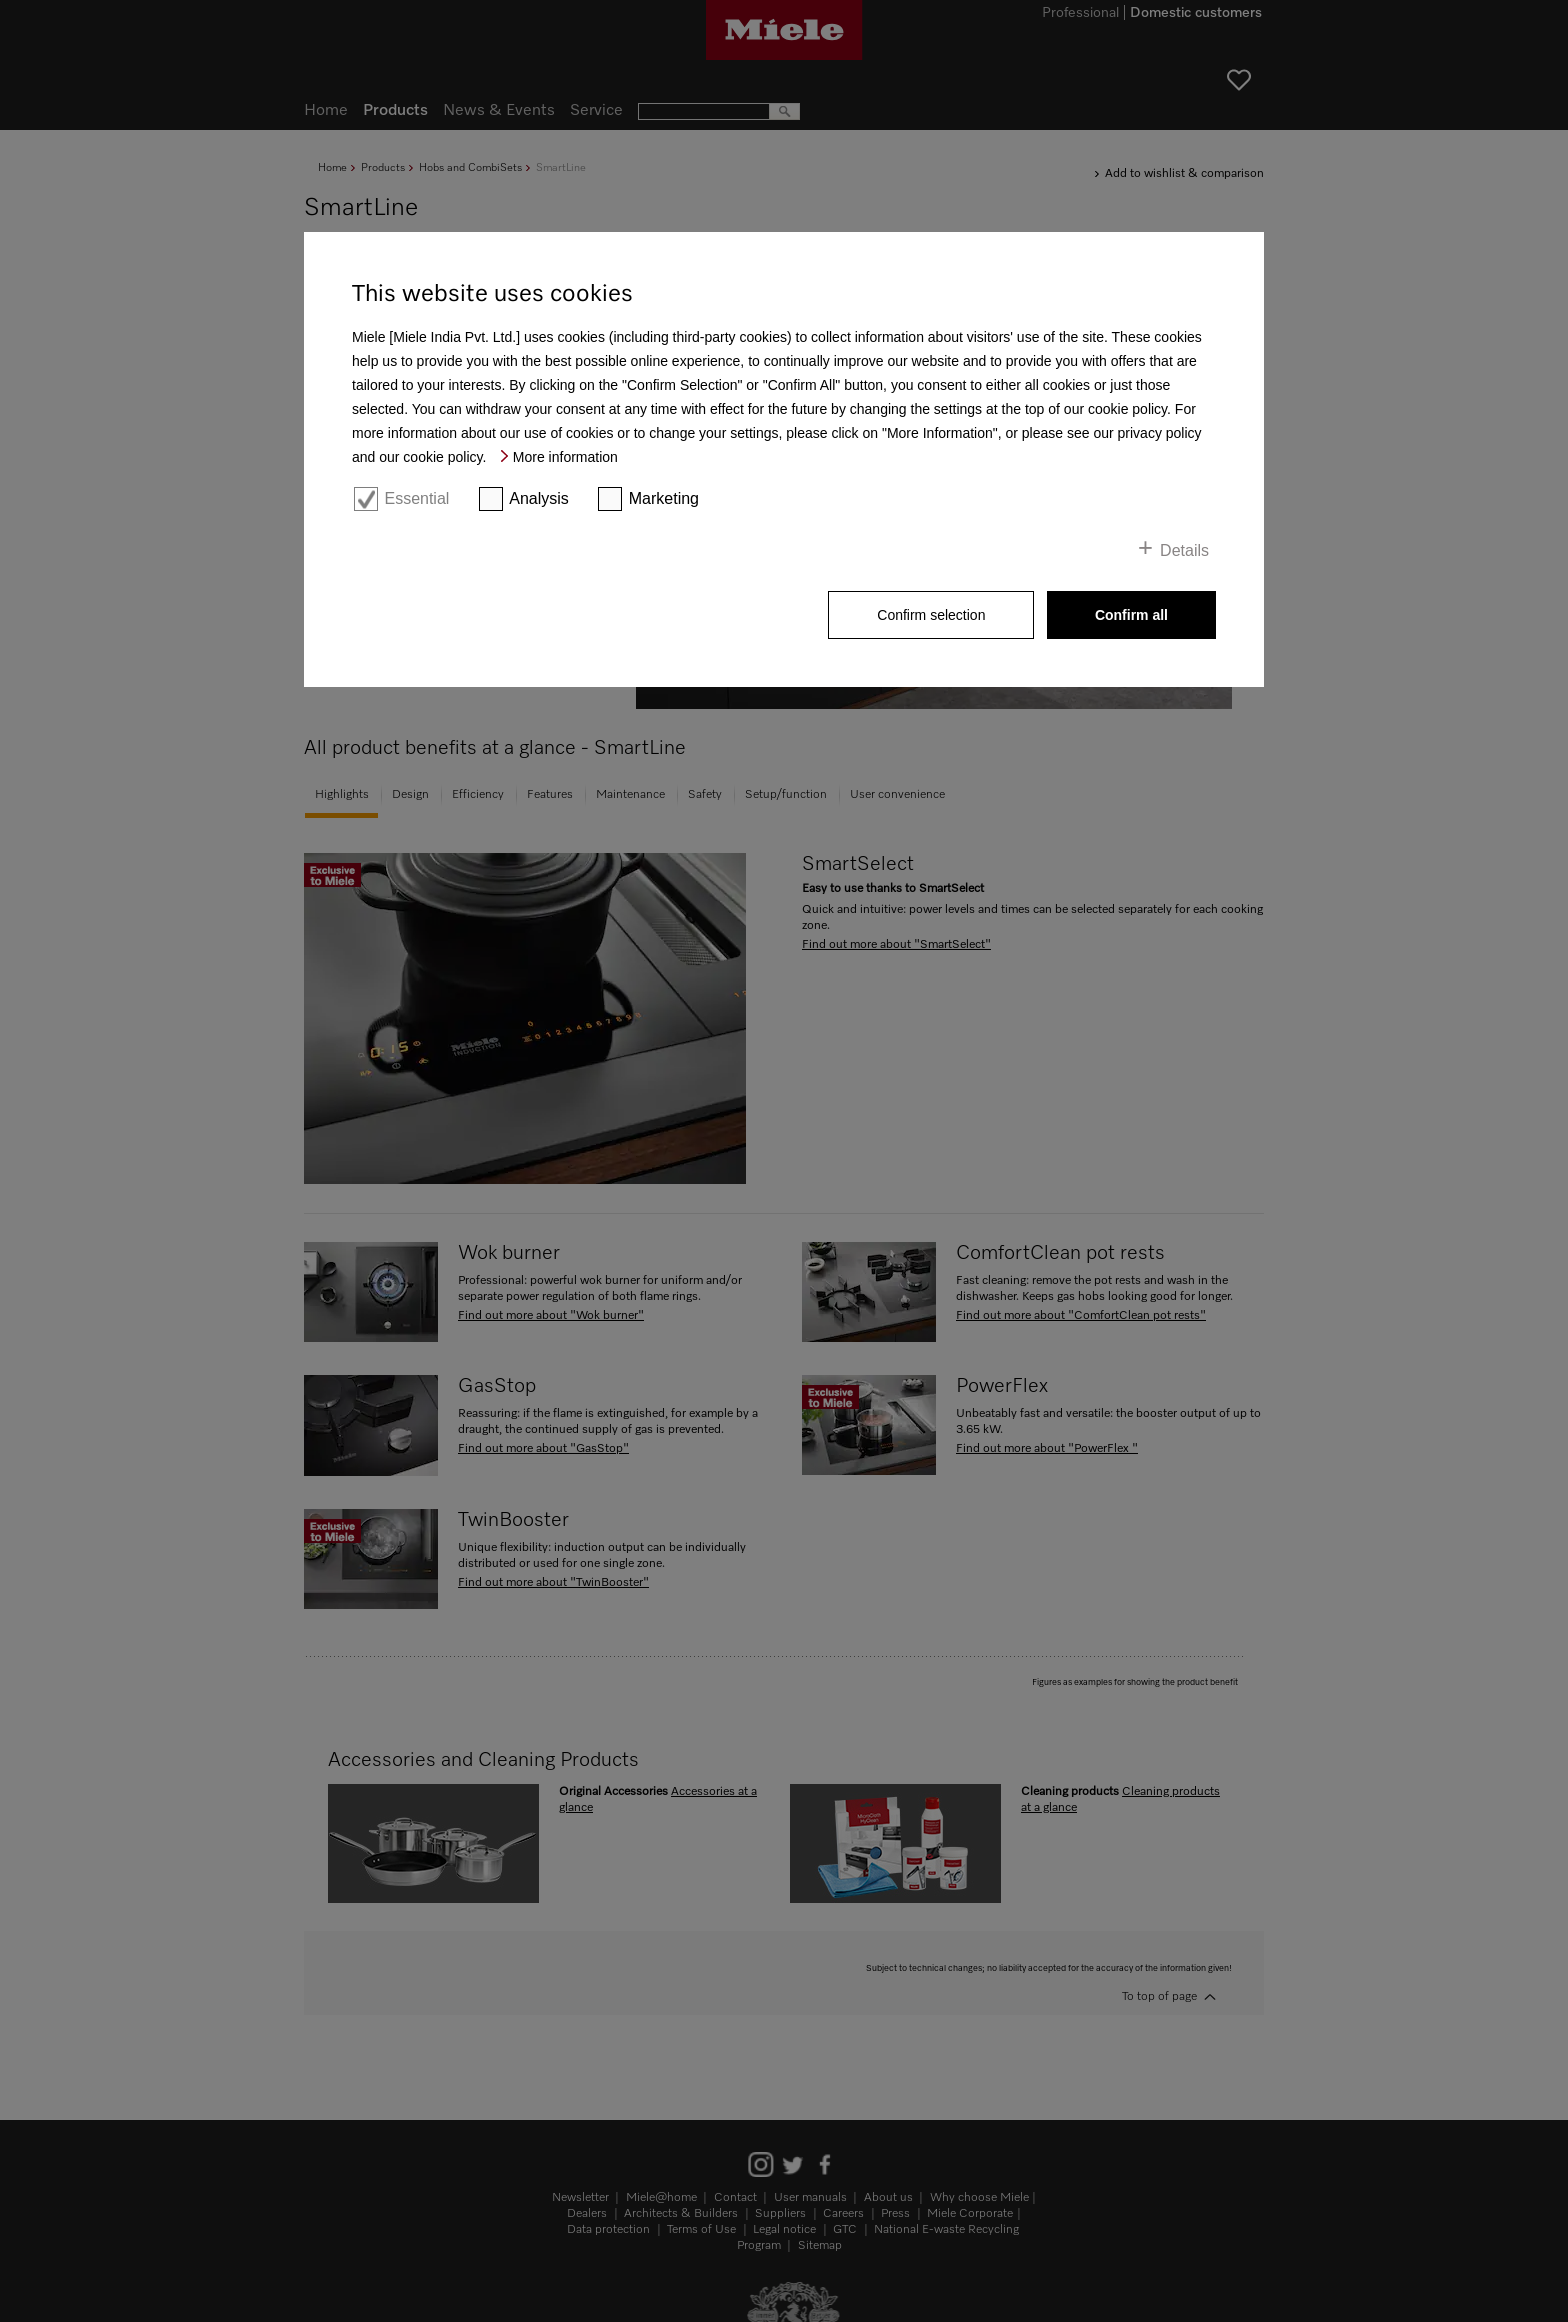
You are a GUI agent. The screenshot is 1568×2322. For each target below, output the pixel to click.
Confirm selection (931, 615)
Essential (416, 498)
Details (1184, 550)
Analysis (539, 498)
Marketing (664, 498)
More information (565, 457)
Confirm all (1131, 615)
